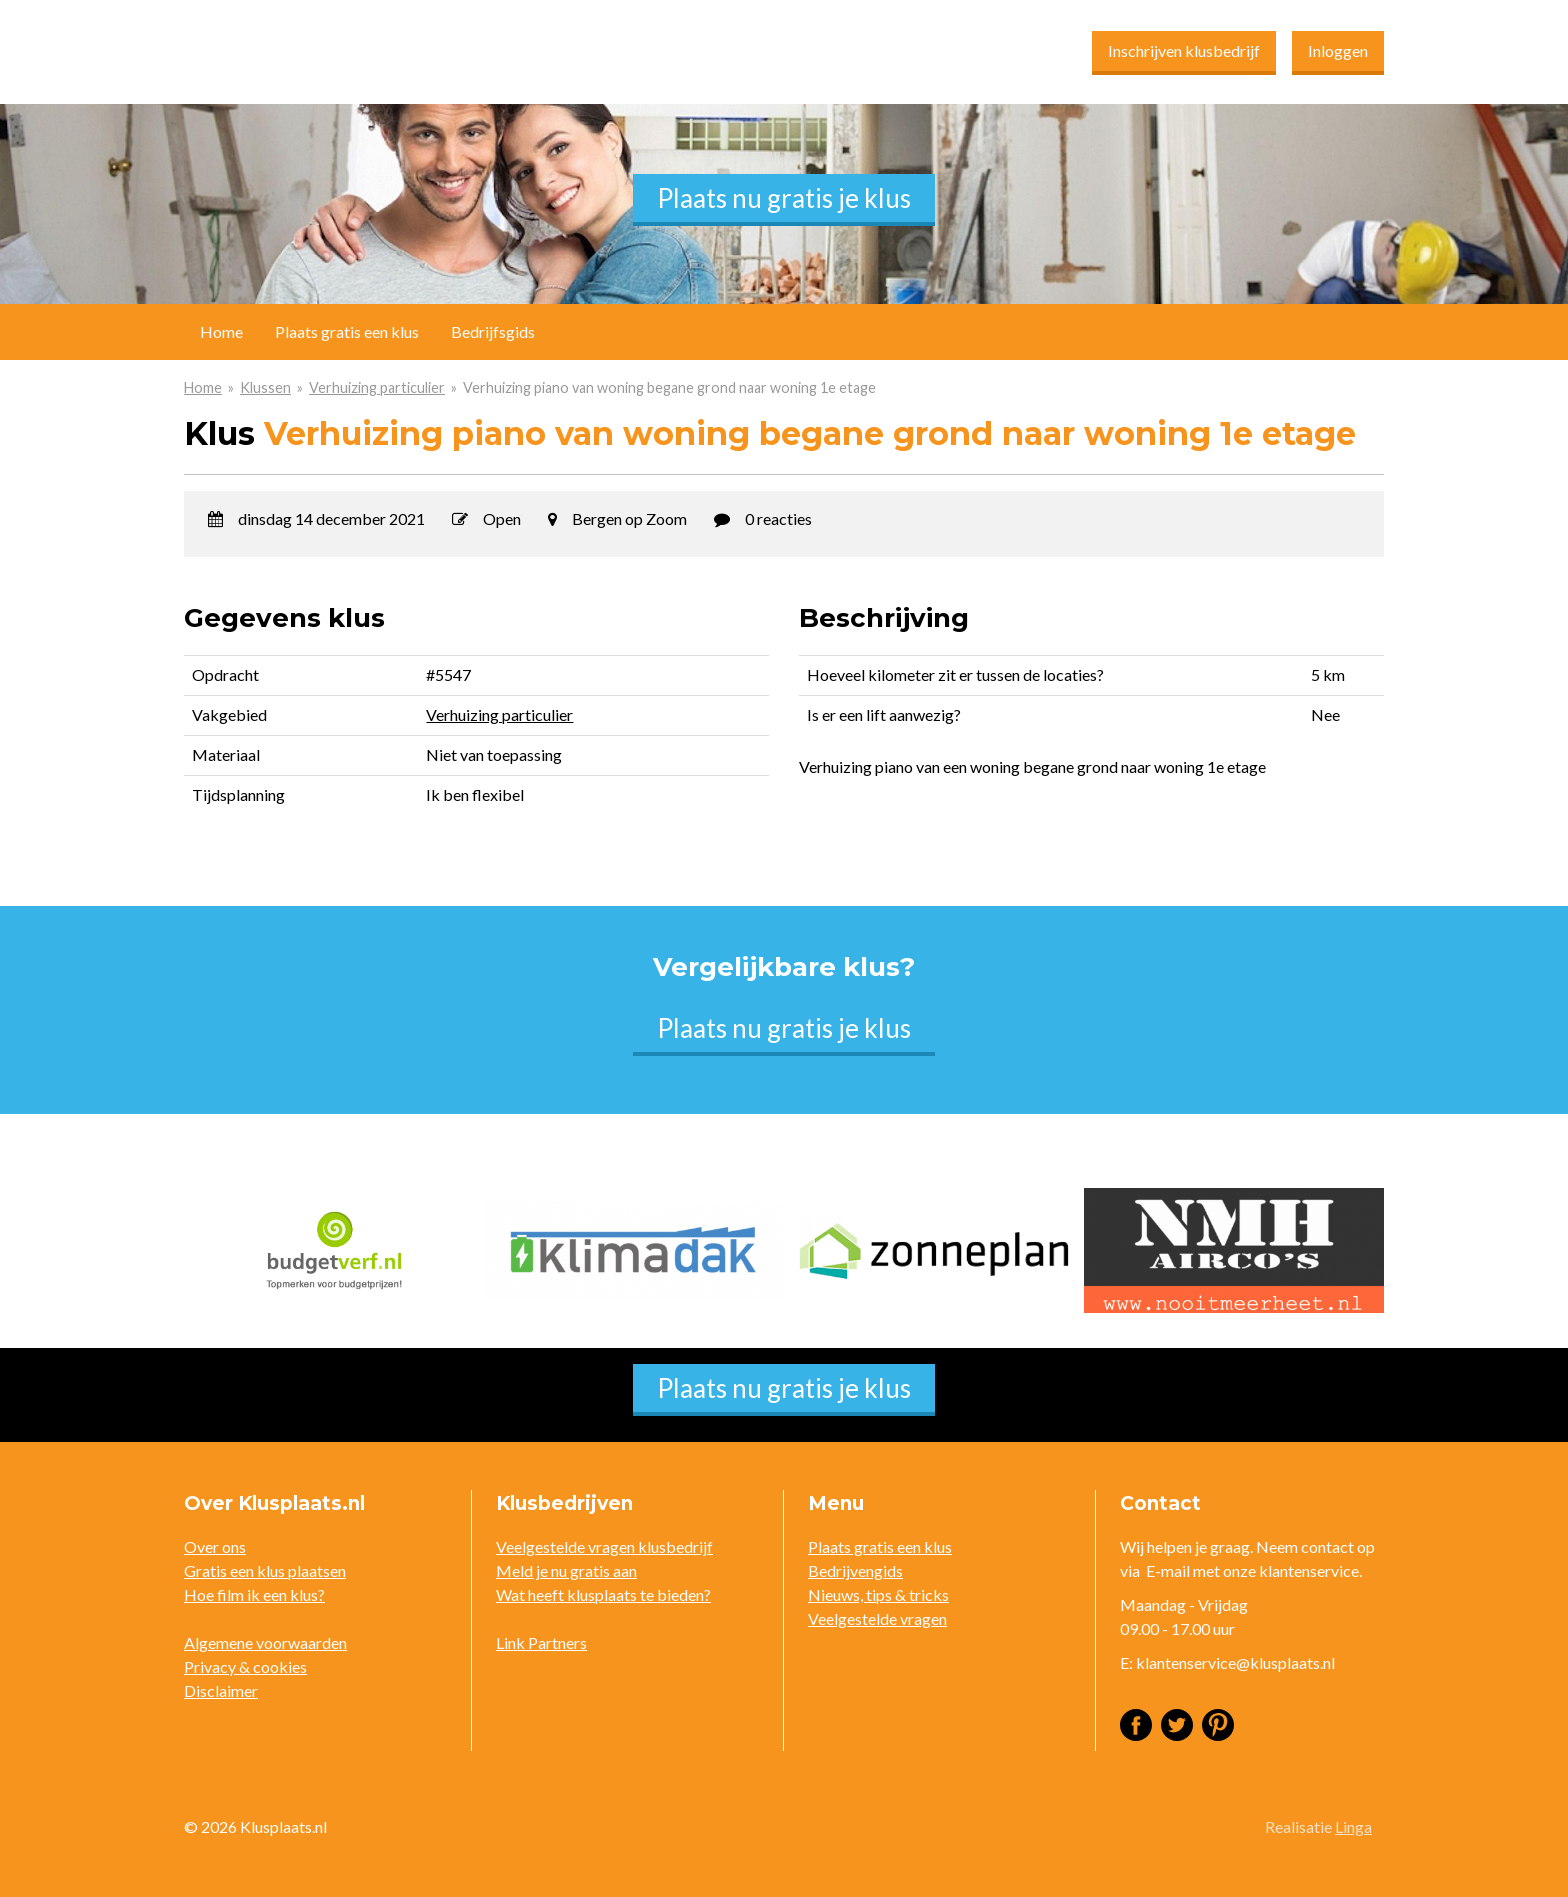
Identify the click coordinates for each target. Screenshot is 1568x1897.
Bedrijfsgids (493, 331)
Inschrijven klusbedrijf (1184, 50)
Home (203, 387)
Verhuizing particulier (377, 387)
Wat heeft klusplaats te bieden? (603, 1594)
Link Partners (541, 1642)
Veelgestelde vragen (877, 1618)
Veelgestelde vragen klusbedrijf (604, 1546)
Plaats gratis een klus (347, 331)
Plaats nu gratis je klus (784, 198)
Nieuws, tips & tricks (878, 1594)
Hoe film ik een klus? (254, 1594)
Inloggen (1338, 50)
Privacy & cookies (245, 1666)
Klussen (265, 387)
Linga (1353, 1826)
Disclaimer (221, 1690)
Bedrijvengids (855, 1570)
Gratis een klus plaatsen (265, 1570)
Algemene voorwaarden (265, 1642)
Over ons (215, 1546)
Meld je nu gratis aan (566, 1570)
